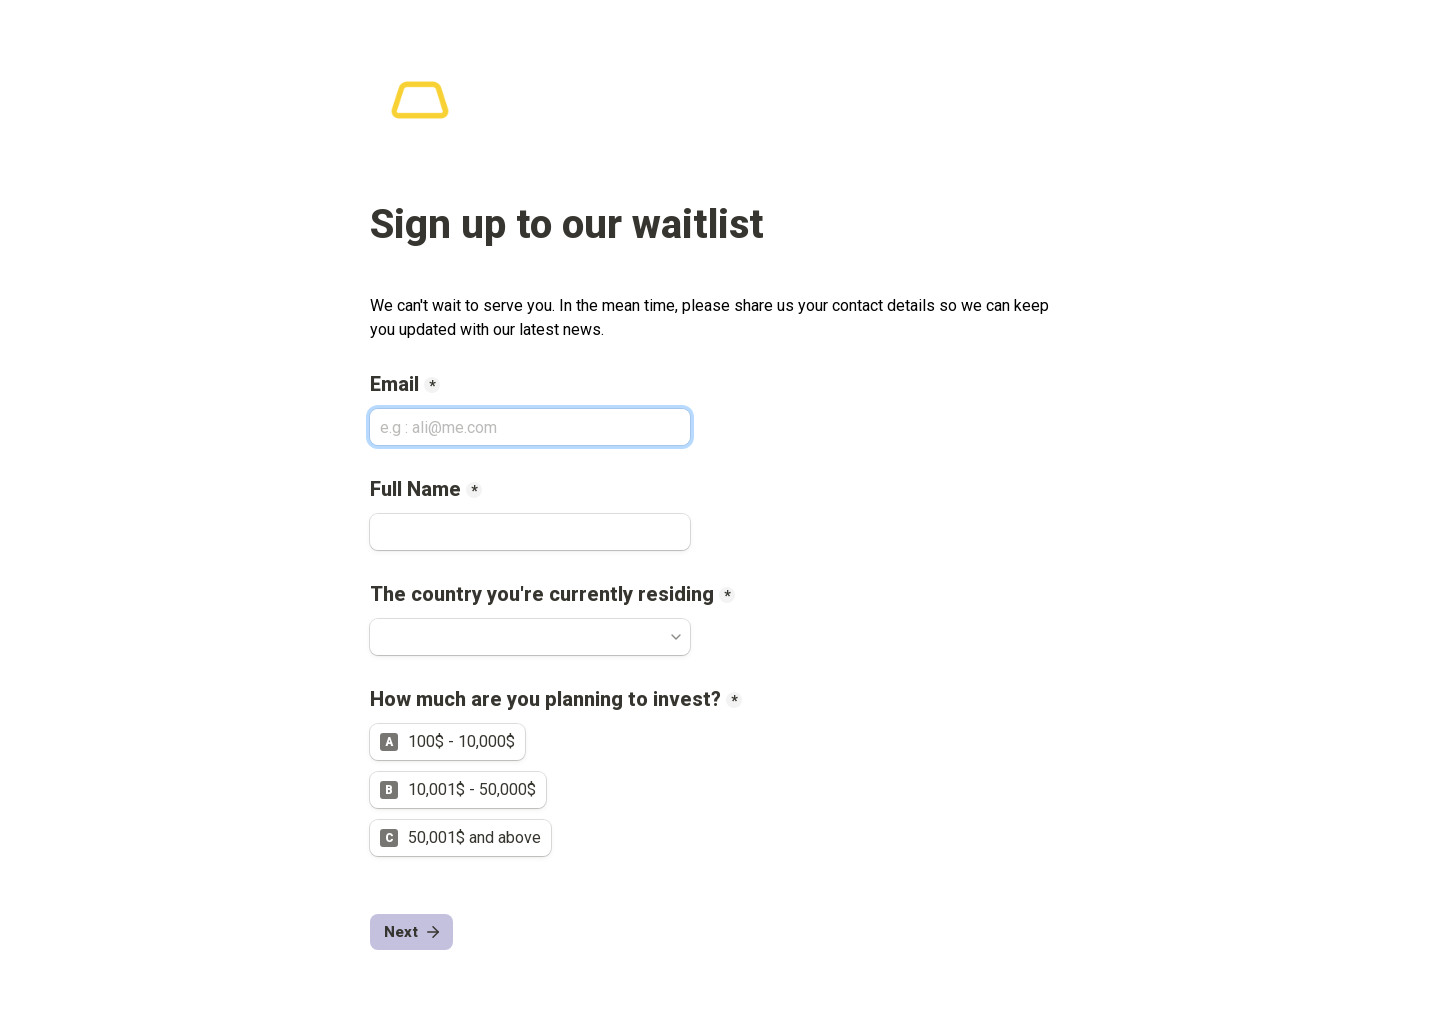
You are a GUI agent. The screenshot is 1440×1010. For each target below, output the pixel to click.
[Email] (530, 427)
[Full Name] (530, 532)
